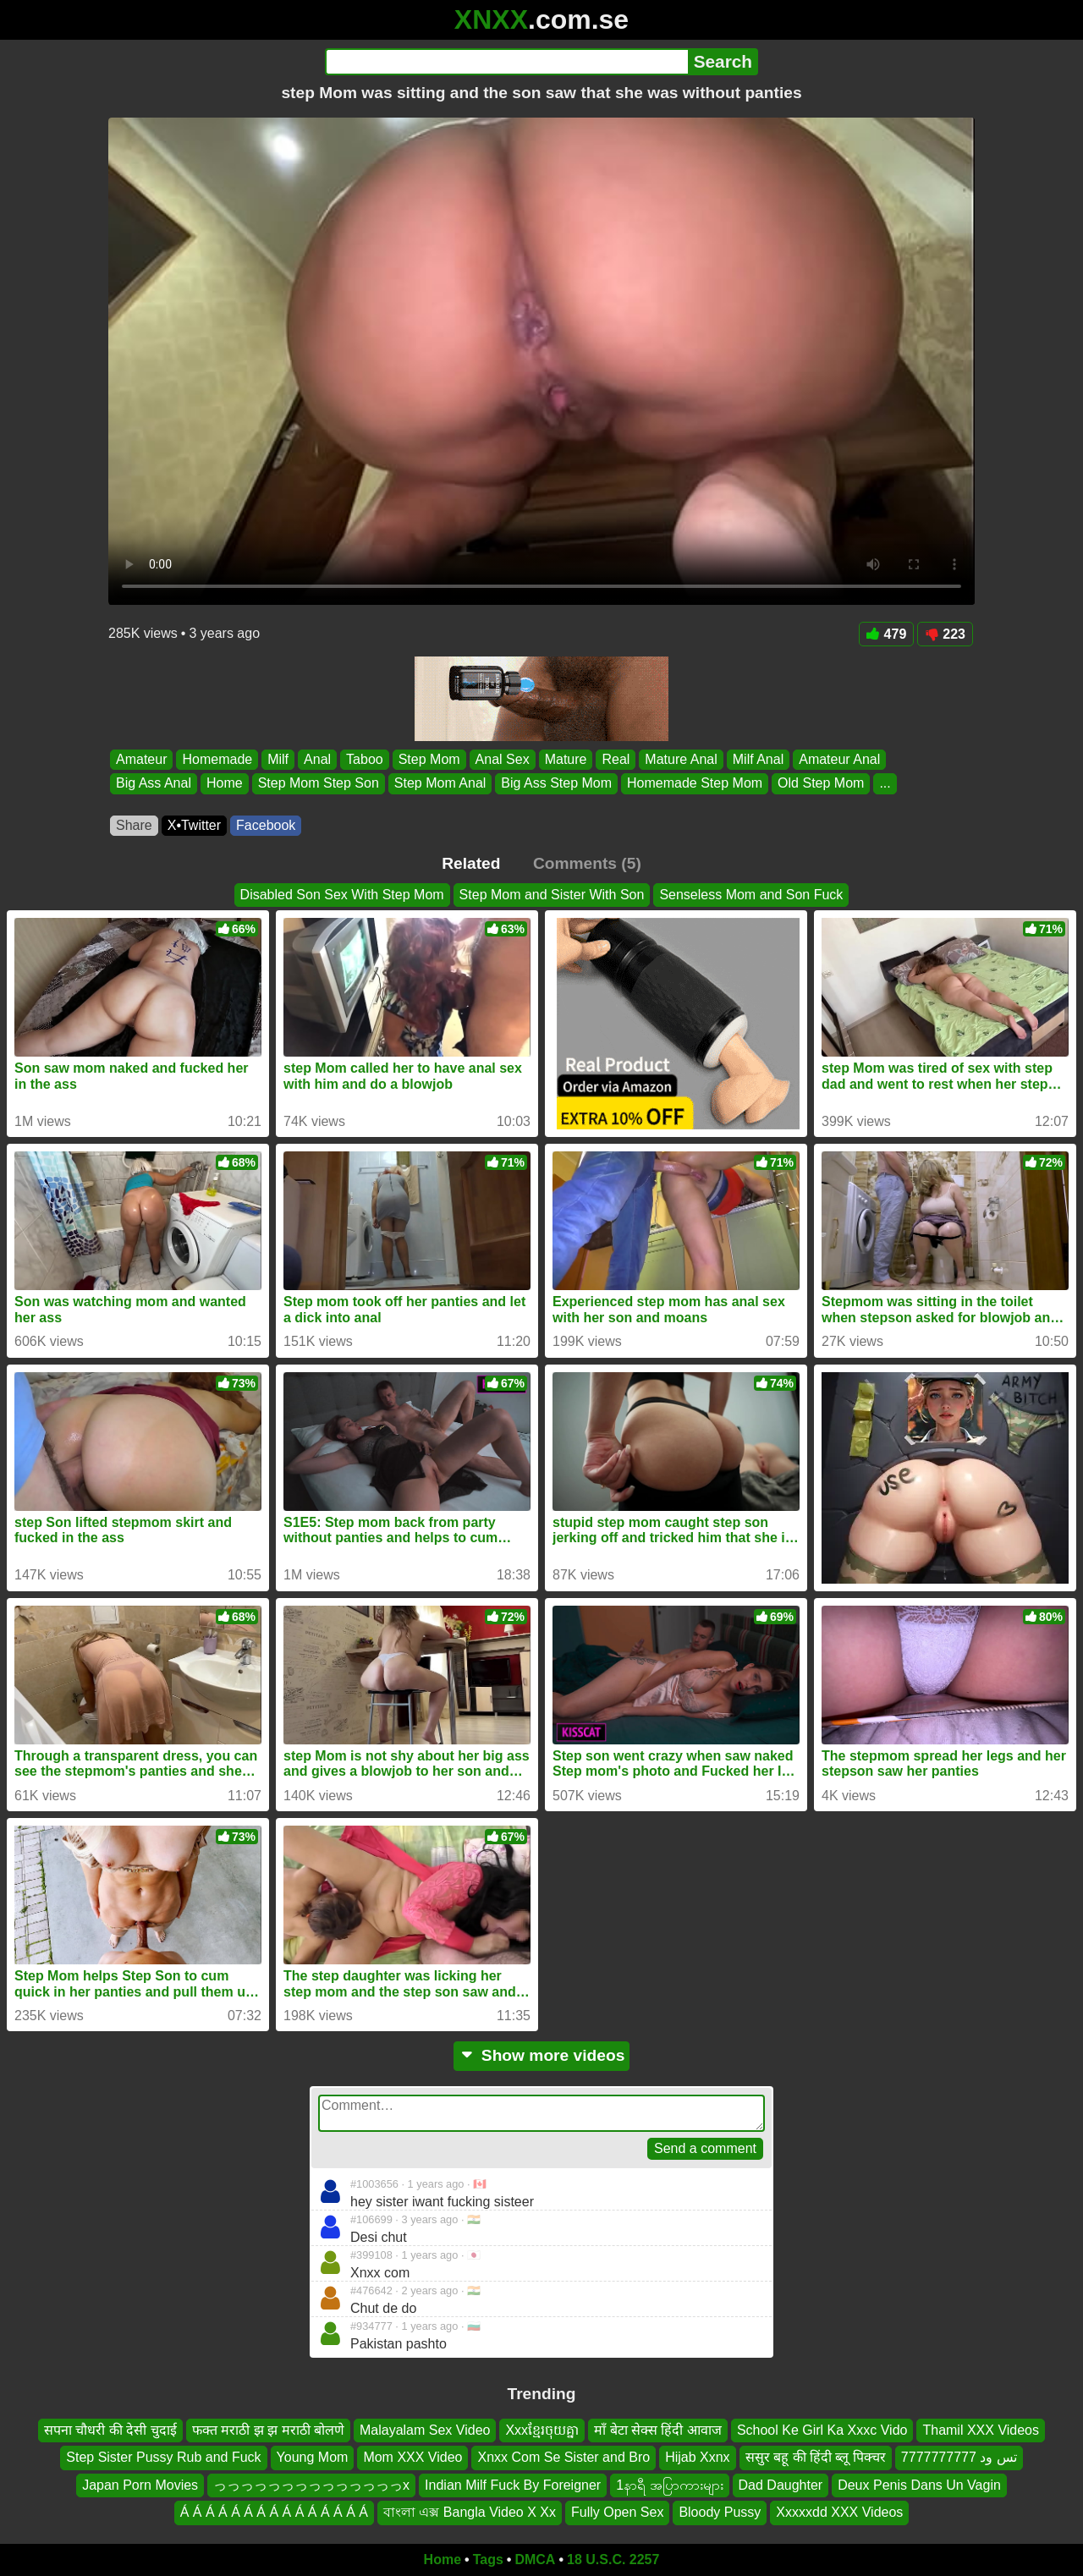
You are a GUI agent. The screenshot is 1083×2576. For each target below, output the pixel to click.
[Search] (506, 61)
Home (224, 784)
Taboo (364, 759)
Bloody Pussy (720, 2512)
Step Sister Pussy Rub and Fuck (163, 2457)
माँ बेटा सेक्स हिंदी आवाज (658, 2430)
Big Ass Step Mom (556, 784)
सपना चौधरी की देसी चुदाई (110, 2430)
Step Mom (429, 759)
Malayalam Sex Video (425, 2430)
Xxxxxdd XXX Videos (839, 2512)
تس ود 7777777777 (959, 2457)
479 (886, 634)
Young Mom (313, 2457)
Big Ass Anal (153, 784)
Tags (488, 2559)
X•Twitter (194, 825)
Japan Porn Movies (140, 2484)
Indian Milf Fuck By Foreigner (513, 2484)
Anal (317, 759)
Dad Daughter (781, 2484)
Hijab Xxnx (697, 2457)
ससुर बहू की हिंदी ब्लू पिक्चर (815, 2457)
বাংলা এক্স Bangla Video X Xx (469, 2512)
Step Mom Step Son (318, 784)
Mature (566, 759)
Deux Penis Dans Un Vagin (919, 2484)
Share (134, 825)
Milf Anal (758, 759)
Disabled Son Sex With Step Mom (342, 894)
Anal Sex (503, 759)
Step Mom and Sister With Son (552, 894)
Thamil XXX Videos (980, 2430)
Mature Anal (681, 759)
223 (945, 634)
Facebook (265, 825)
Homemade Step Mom (694, 784)
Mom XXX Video (412, 2457)
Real (615, 759)
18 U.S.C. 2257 (613, 2559)
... (884, 784)
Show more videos (542, 2055)
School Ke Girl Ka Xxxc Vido (822, 2430)
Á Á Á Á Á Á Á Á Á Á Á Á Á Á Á (274, 2512)
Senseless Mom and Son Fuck (751, 894)
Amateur (141, 759)
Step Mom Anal (440, 784)
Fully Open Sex (617, 2512)
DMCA (534, 2559)
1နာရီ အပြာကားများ (669, 2484)
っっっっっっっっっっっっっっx (311, 2484)
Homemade (217, 759)
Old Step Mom (821, 784)
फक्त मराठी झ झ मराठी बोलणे (268, 2430)
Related (471, 863)
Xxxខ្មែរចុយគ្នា (542, 2430)
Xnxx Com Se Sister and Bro (563, 2457)
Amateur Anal (839, 759)
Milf (278, 759)
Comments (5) (587, 863)
